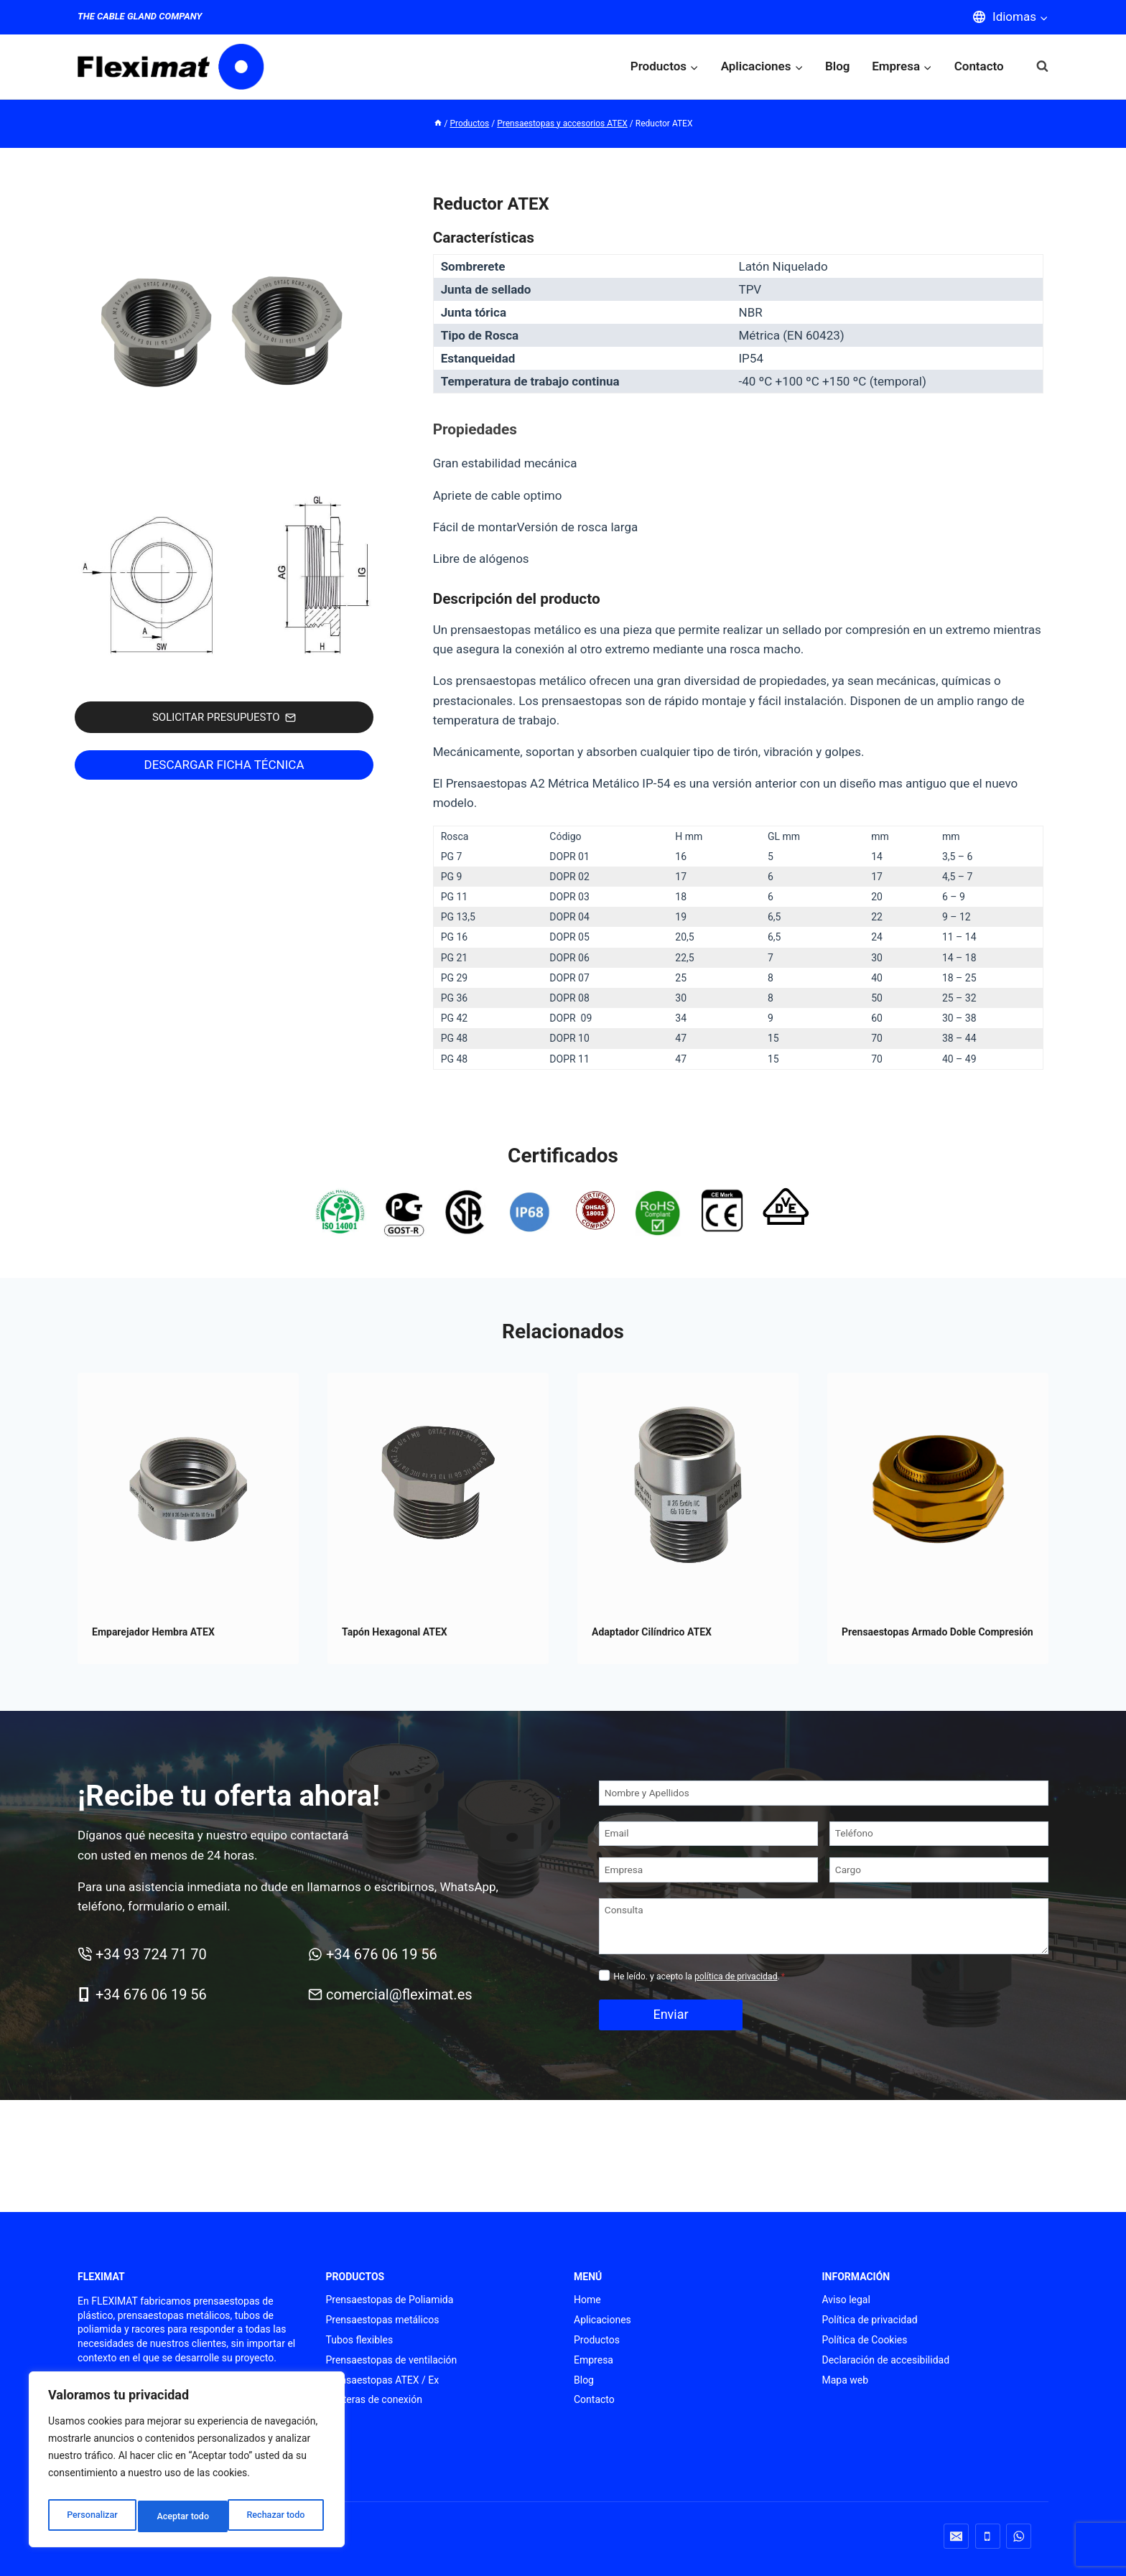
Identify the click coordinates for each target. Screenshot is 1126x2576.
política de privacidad (736, 1976)
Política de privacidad (870, 2319)
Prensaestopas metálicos (382, 2319)
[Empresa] (708, 1869)
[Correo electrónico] (956, 2536)
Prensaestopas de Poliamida (390, 2299)
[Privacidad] (604, 1974)
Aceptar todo (282, 2516)
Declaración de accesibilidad (886, 2360)
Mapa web (845, 2380)
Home (587, 2299)
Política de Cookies (865, 2340)
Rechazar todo (186, 2516)
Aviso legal (846, 2299)
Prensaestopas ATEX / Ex (382, 2380)
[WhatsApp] (1018, 2536)
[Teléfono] (938, 1834)
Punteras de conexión (374, 2399)
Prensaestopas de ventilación (391, 2360)
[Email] (708, 1834)
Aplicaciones (602, 2319)
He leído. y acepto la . (699, 1976)
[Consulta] (823, 1926)
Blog (837, 66)
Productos (597, 2340)
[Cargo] (938, 1869)
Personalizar (90, 2516)
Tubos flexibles (360, 2340)
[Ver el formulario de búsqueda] (1035, 66)
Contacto (979, 66)
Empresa (593, 2360)
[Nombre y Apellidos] (823, 1793)
